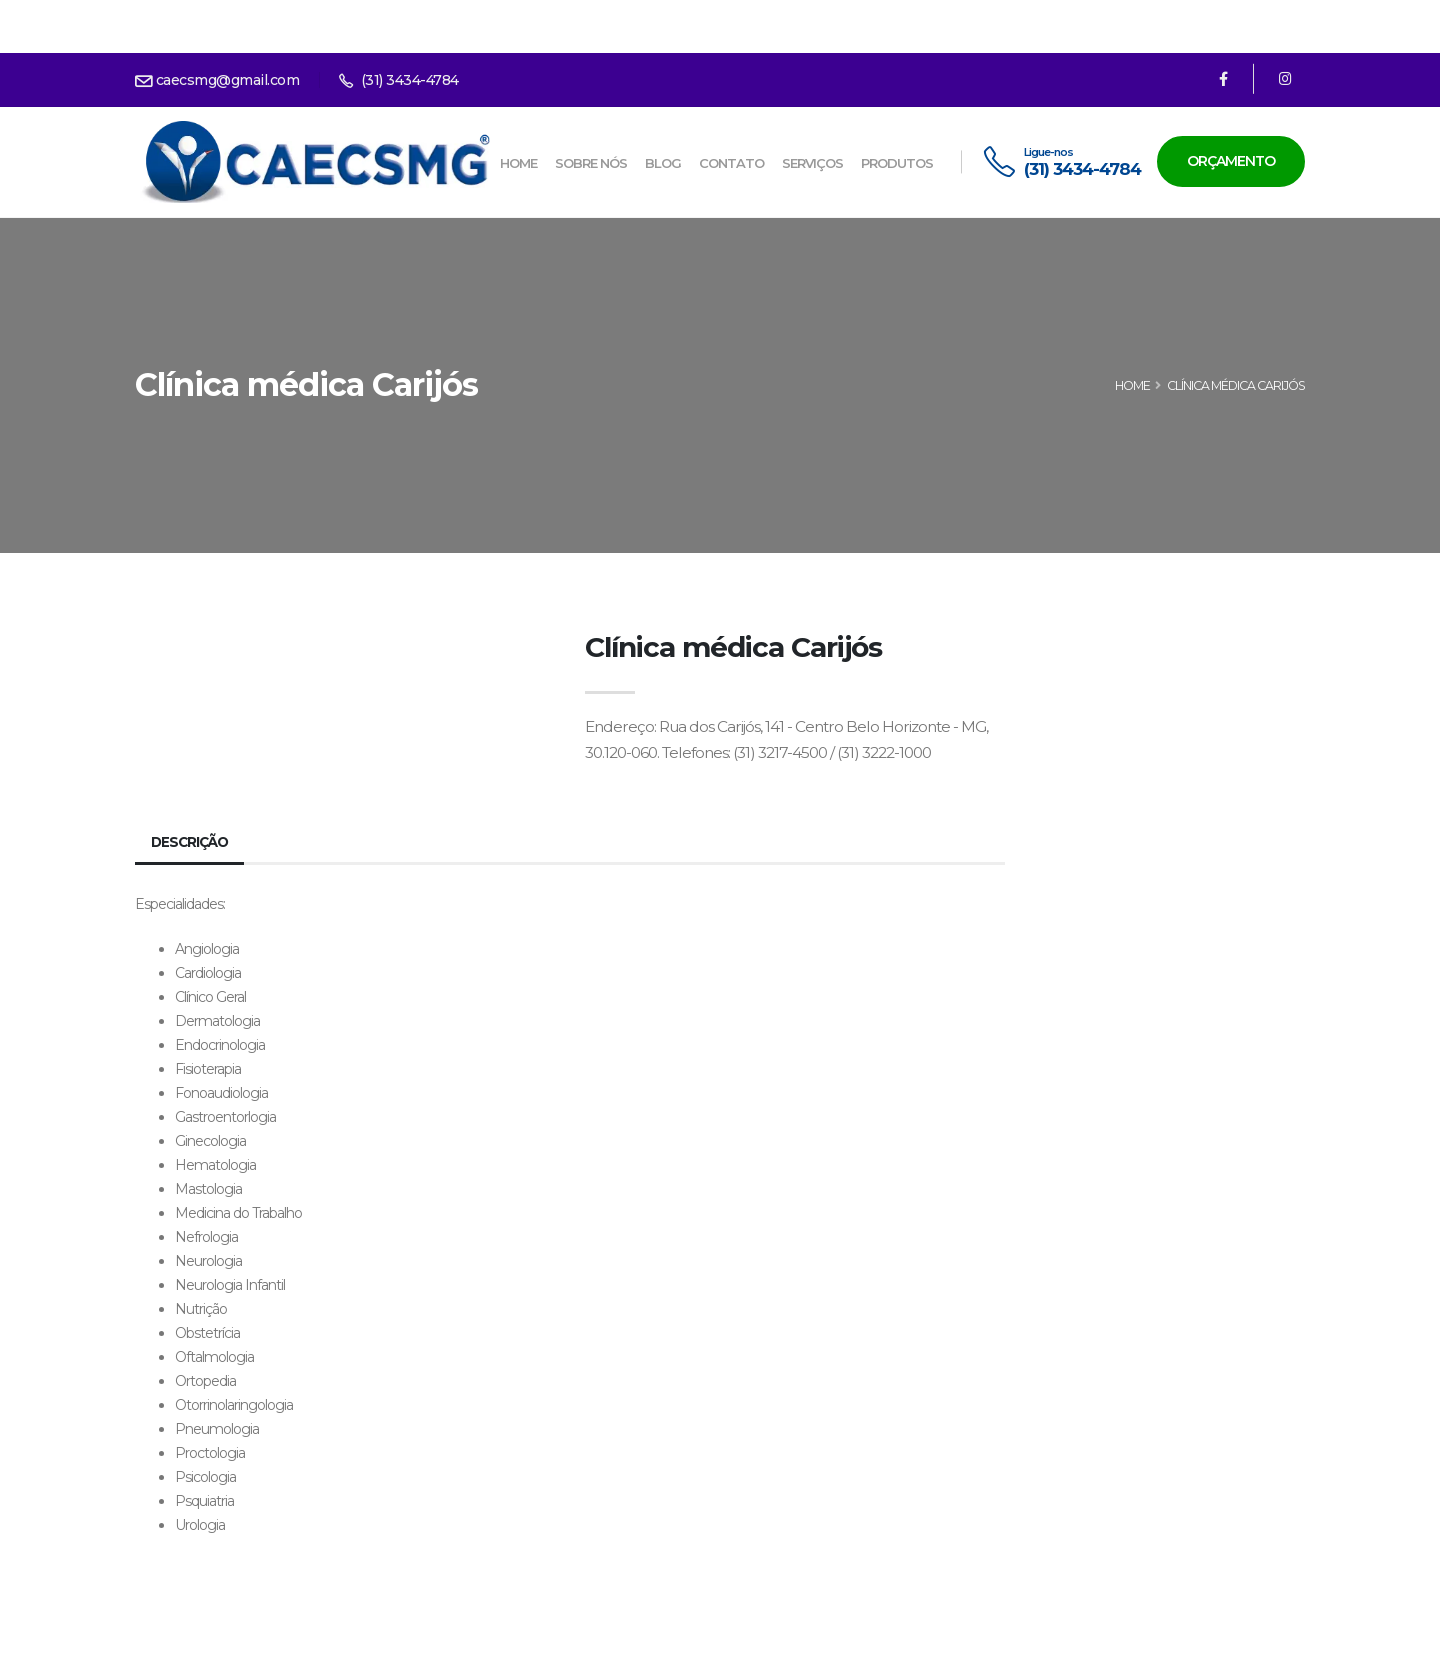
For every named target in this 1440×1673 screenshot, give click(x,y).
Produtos (897, 163)
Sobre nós (591, 163)
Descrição (192, 842)
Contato (731, 163)
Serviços (812, 163)
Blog (663, 163)
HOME (1132, 385)
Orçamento (1231, 161)
